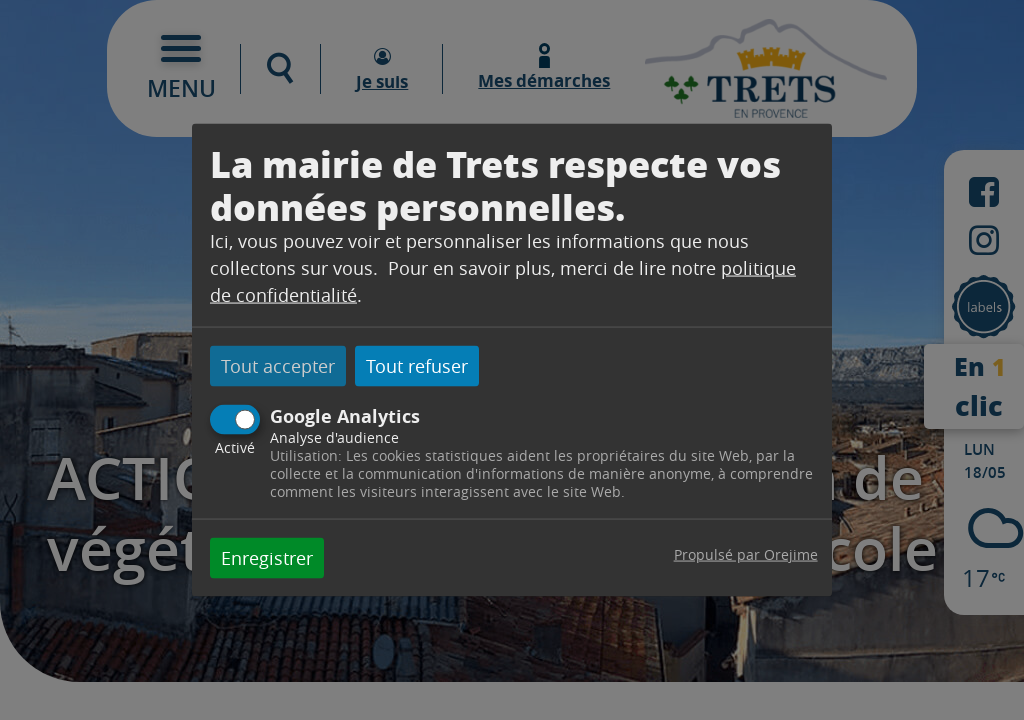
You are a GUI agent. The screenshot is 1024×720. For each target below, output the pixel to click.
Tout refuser (417, 366)
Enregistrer (267, 557)
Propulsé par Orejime (746, 553)
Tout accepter (278, 366)
